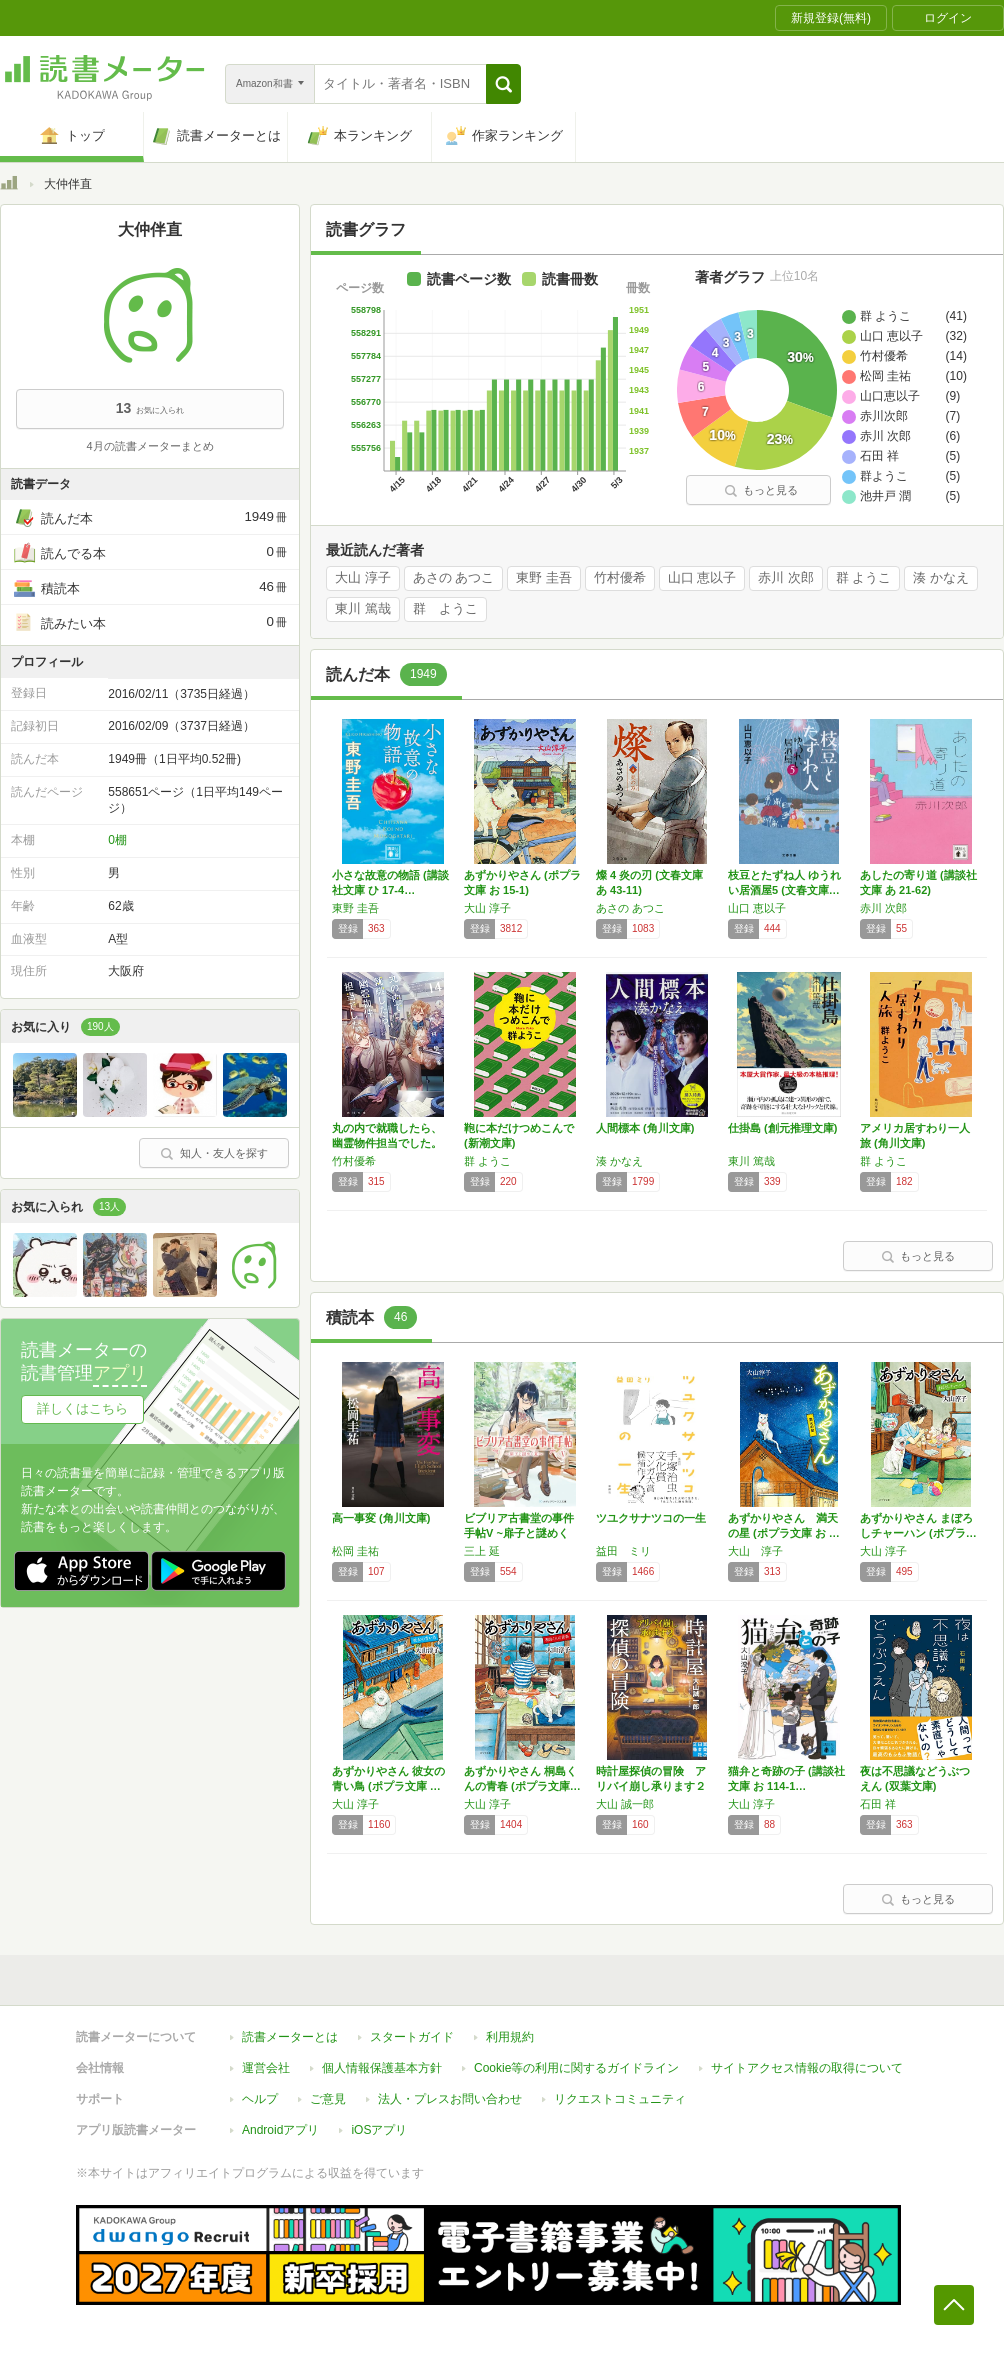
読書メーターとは (290, 2037)
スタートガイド (412, 2037)
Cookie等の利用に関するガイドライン (576, 2068)
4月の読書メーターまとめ (149, 446)
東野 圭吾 (544, 578)
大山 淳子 (363, 578)
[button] (503, 84)
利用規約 (510, 2037)
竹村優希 (620, 578)
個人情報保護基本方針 (382, 2068)
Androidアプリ (280, 2130)
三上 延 (482, 1551)
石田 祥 (878, 1804)
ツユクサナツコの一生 (651, 1518)
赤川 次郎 (786, 578)
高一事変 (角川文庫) (381, 1518)
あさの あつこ (454, 578)
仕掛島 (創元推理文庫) (782, 1128)
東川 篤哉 (363, 609)
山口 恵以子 (702, 578)
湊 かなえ (941, 578)
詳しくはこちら (82, 1408)
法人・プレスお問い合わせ (450, 2099)
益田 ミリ (623, 1551)
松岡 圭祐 (355, 1551)
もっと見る (761, 490)
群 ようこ (864, 578)
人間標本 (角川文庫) (645, 1128)
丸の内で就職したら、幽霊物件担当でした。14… (387, 1143)
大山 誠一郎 (625, 1804)
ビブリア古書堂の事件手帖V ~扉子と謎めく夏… (519, 1533)
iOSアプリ (379, 2130)
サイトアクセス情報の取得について (807, 2068)
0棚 (117, 840)
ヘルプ (260, 2099)
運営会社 (266, 2068)
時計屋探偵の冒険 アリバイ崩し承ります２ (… (651, 1786)
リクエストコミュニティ (620, 2099)
